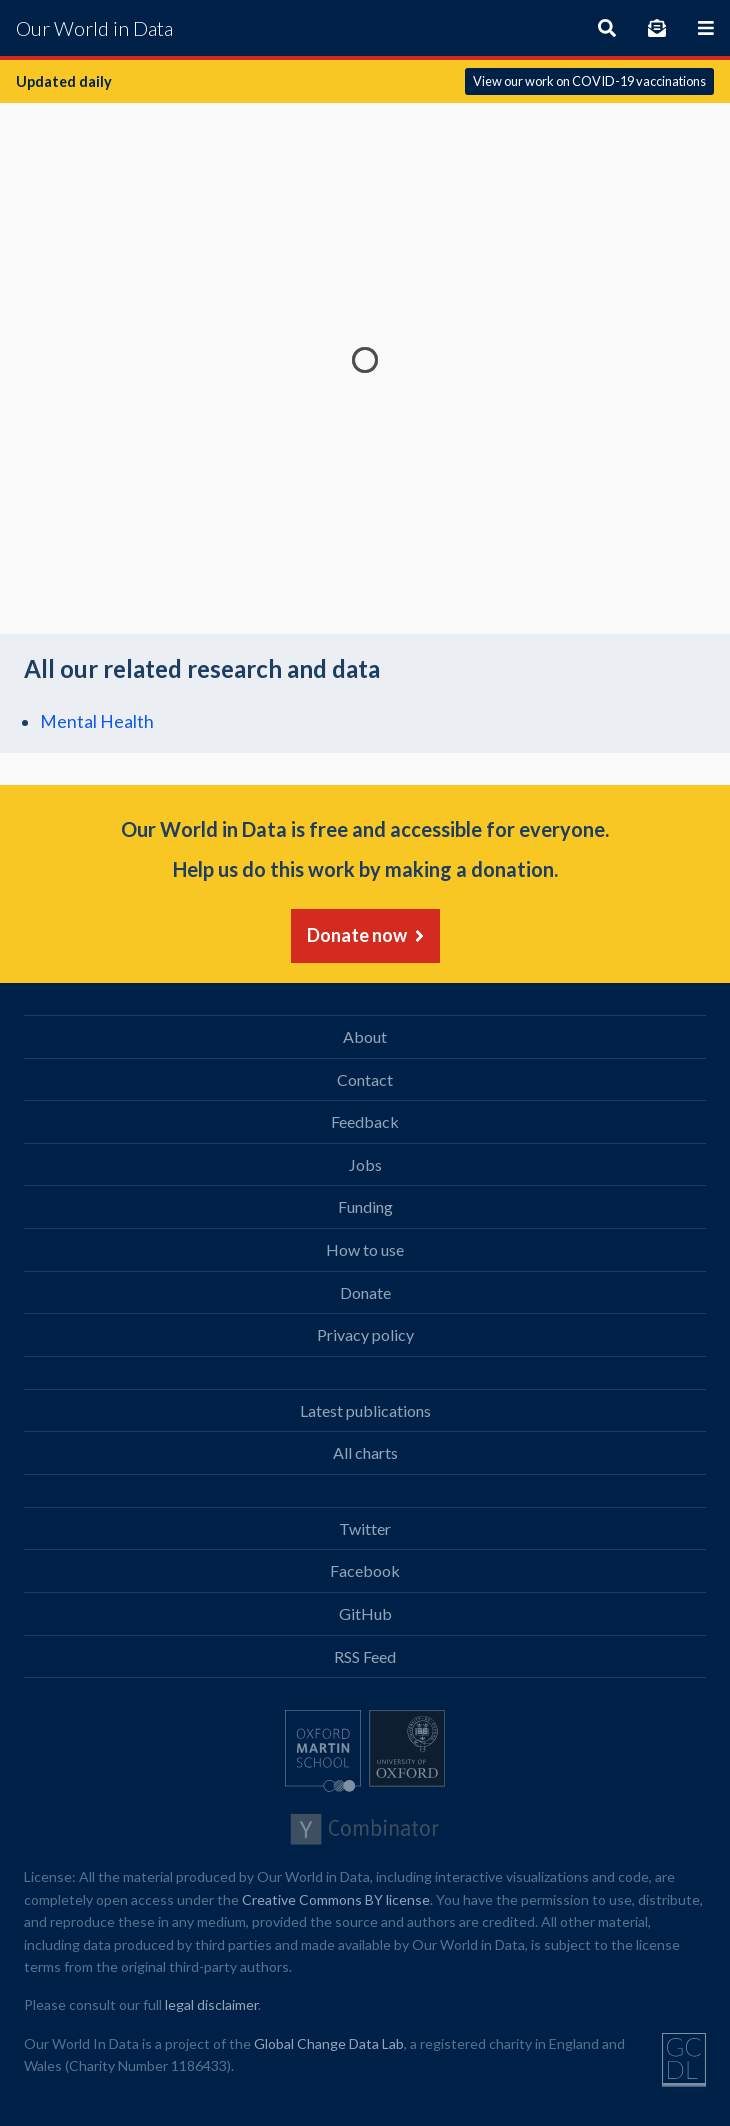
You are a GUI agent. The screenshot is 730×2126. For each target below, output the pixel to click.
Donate (365, 1292)
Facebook (365, 1570)
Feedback (365, 1121)
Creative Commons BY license (336, 1899)
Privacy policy (365, 1334)
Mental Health (97, 721)
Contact (365, 1079)
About (365, 1036)
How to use (365, 1249)
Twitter (365, 1528)
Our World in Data (94, 28)
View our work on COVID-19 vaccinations (589, 81)
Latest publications (365, 1410)
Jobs (365, 1164)
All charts (365, 1452)
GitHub (365, 1613)
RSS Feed (365, 1656)
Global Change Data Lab (329, 2043)
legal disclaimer (211, 2004)
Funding (365, 1206)
